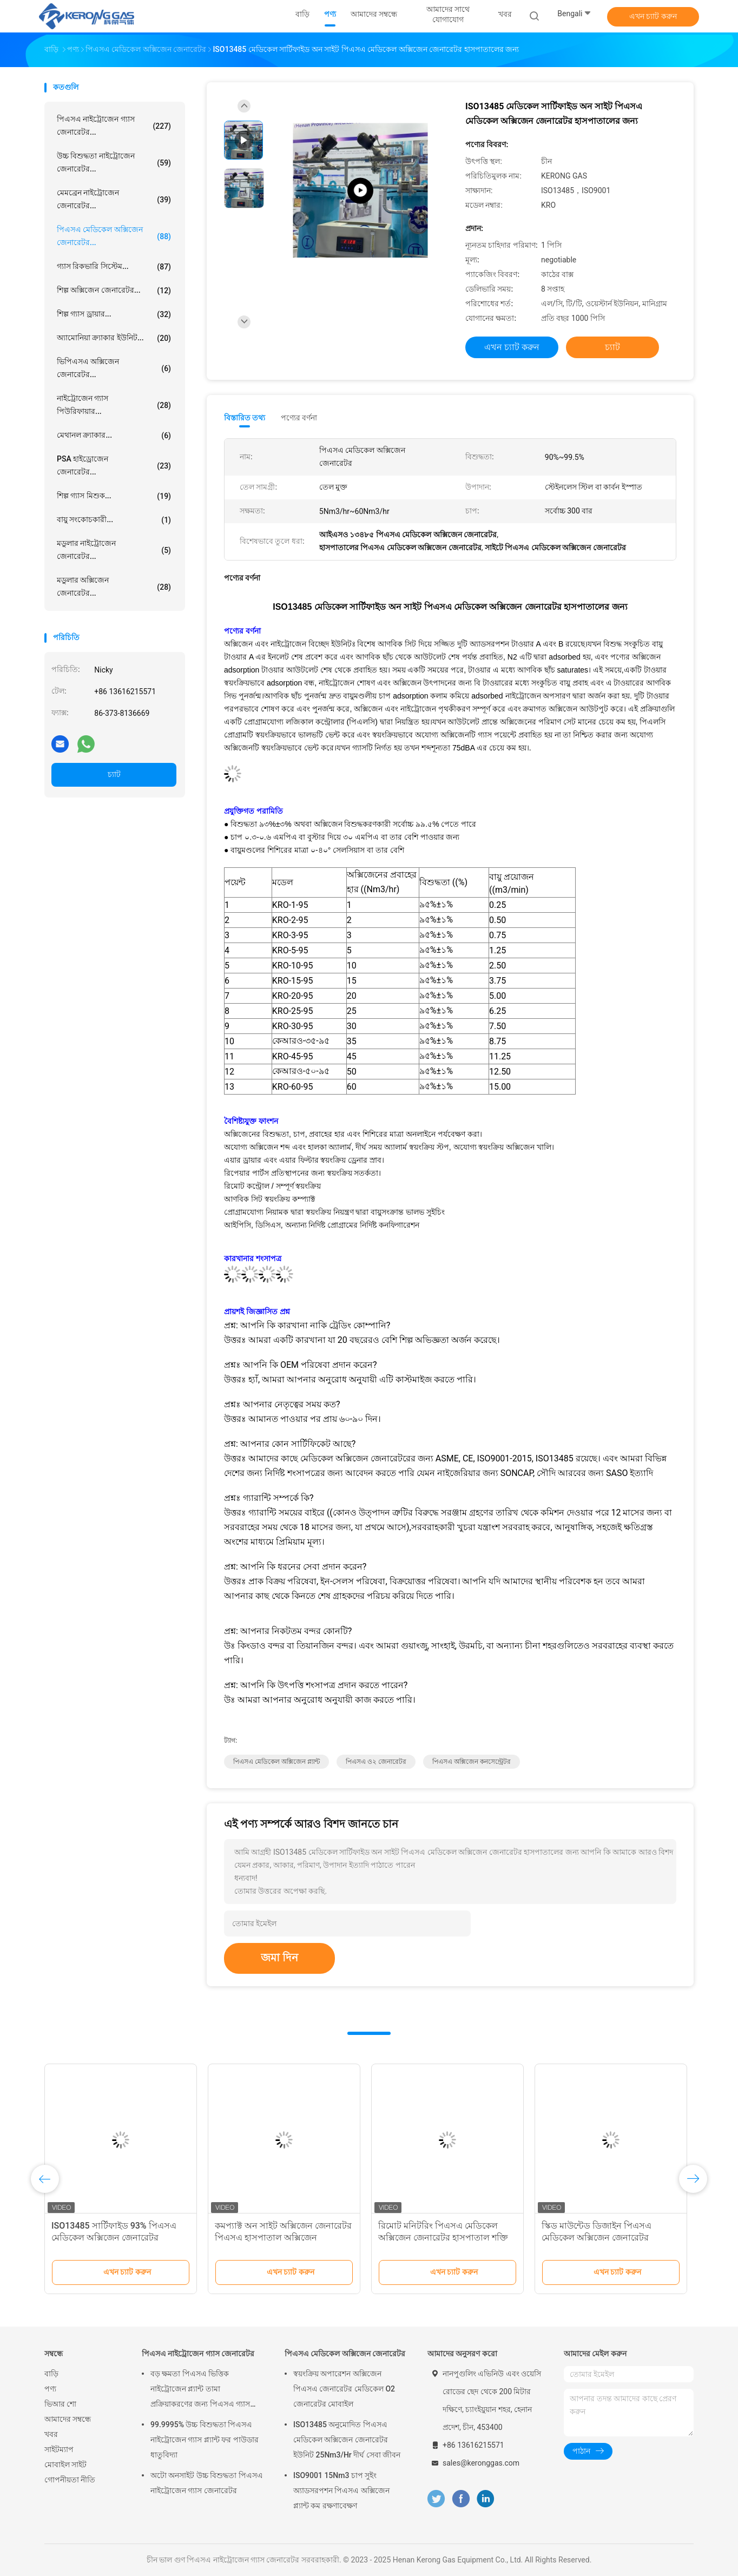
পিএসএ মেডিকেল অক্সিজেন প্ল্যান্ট (276, 1761)
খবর (51, 2434)
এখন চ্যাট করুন (653, 16)
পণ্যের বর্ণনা (299, 417)
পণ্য (50, 2388)
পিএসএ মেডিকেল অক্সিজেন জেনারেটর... (114, 236)
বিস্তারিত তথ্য (245, 417)
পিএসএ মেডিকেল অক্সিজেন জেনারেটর (345, 2353)
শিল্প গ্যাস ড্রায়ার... (114, 314)
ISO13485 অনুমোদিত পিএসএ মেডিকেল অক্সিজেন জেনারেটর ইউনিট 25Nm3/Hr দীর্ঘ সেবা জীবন (346, 2439)
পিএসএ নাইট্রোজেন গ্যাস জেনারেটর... (114, 125)
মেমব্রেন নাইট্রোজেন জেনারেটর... (114, 199)
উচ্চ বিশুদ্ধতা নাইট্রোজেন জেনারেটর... (114, 162)
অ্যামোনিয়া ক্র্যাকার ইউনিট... (114, 338)
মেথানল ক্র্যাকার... (114, 435)
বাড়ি (51, 2373)
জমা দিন (279, 1957)
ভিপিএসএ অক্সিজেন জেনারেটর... (114, 368)
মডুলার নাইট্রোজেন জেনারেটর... (114, 550)
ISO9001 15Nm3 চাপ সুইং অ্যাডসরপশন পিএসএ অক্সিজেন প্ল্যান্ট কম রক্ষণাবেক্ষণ (341, 2490)
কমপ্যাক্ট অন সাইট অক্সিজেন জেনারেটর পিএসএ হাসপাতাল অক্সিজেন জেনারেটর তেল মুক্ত (283, 2238)
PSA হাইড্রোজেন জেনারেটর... (114, 465)
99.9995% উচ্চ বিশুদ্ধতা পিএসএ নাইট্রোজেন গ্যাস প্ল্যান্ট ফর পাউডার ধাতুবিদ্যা (204, 2439)
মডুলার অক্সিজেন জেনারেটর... (114, 586)
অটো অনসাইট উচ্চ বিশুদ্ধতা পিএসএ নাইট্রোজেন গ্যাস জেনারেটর (206, 2483)
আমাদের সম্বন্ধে (67, 2419)
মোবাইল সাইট (65, 2464)
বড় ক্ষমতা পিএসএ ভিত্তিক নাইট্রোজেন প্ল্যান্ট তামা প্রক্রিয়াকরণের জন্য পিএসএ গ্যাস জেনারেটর (200, 2390)
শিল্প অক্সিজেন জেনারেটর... (114, 290)
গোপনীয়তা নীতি (69, 2479)
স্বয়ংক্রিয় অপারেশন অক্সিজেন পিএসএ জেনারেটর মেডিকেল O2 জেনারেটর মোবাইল (344, 2388)
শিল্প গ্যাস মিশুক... (114, 496)
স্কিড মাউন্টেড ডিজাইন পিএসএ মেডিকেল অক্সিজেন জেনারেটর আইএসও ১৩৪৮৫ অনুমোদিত (596, 2238)
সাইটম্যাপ (59, 2449)
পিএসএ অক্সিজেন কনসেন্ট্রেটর (471, 1761)
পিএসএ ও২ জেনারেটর (376, 1761)
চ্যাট (114, 774)
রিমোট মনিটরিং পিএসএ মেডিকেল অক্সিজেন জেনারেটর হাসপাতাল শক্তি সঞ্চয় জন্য (443, 2238)
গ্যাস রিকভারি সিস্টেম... (114, 266)
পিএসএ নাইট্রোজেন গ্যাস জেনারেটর (198, 2353)
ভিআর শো (60, 2404)
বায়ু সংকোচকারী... (114, 520)
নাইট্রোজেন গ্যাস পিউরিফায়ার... (114, 405)
